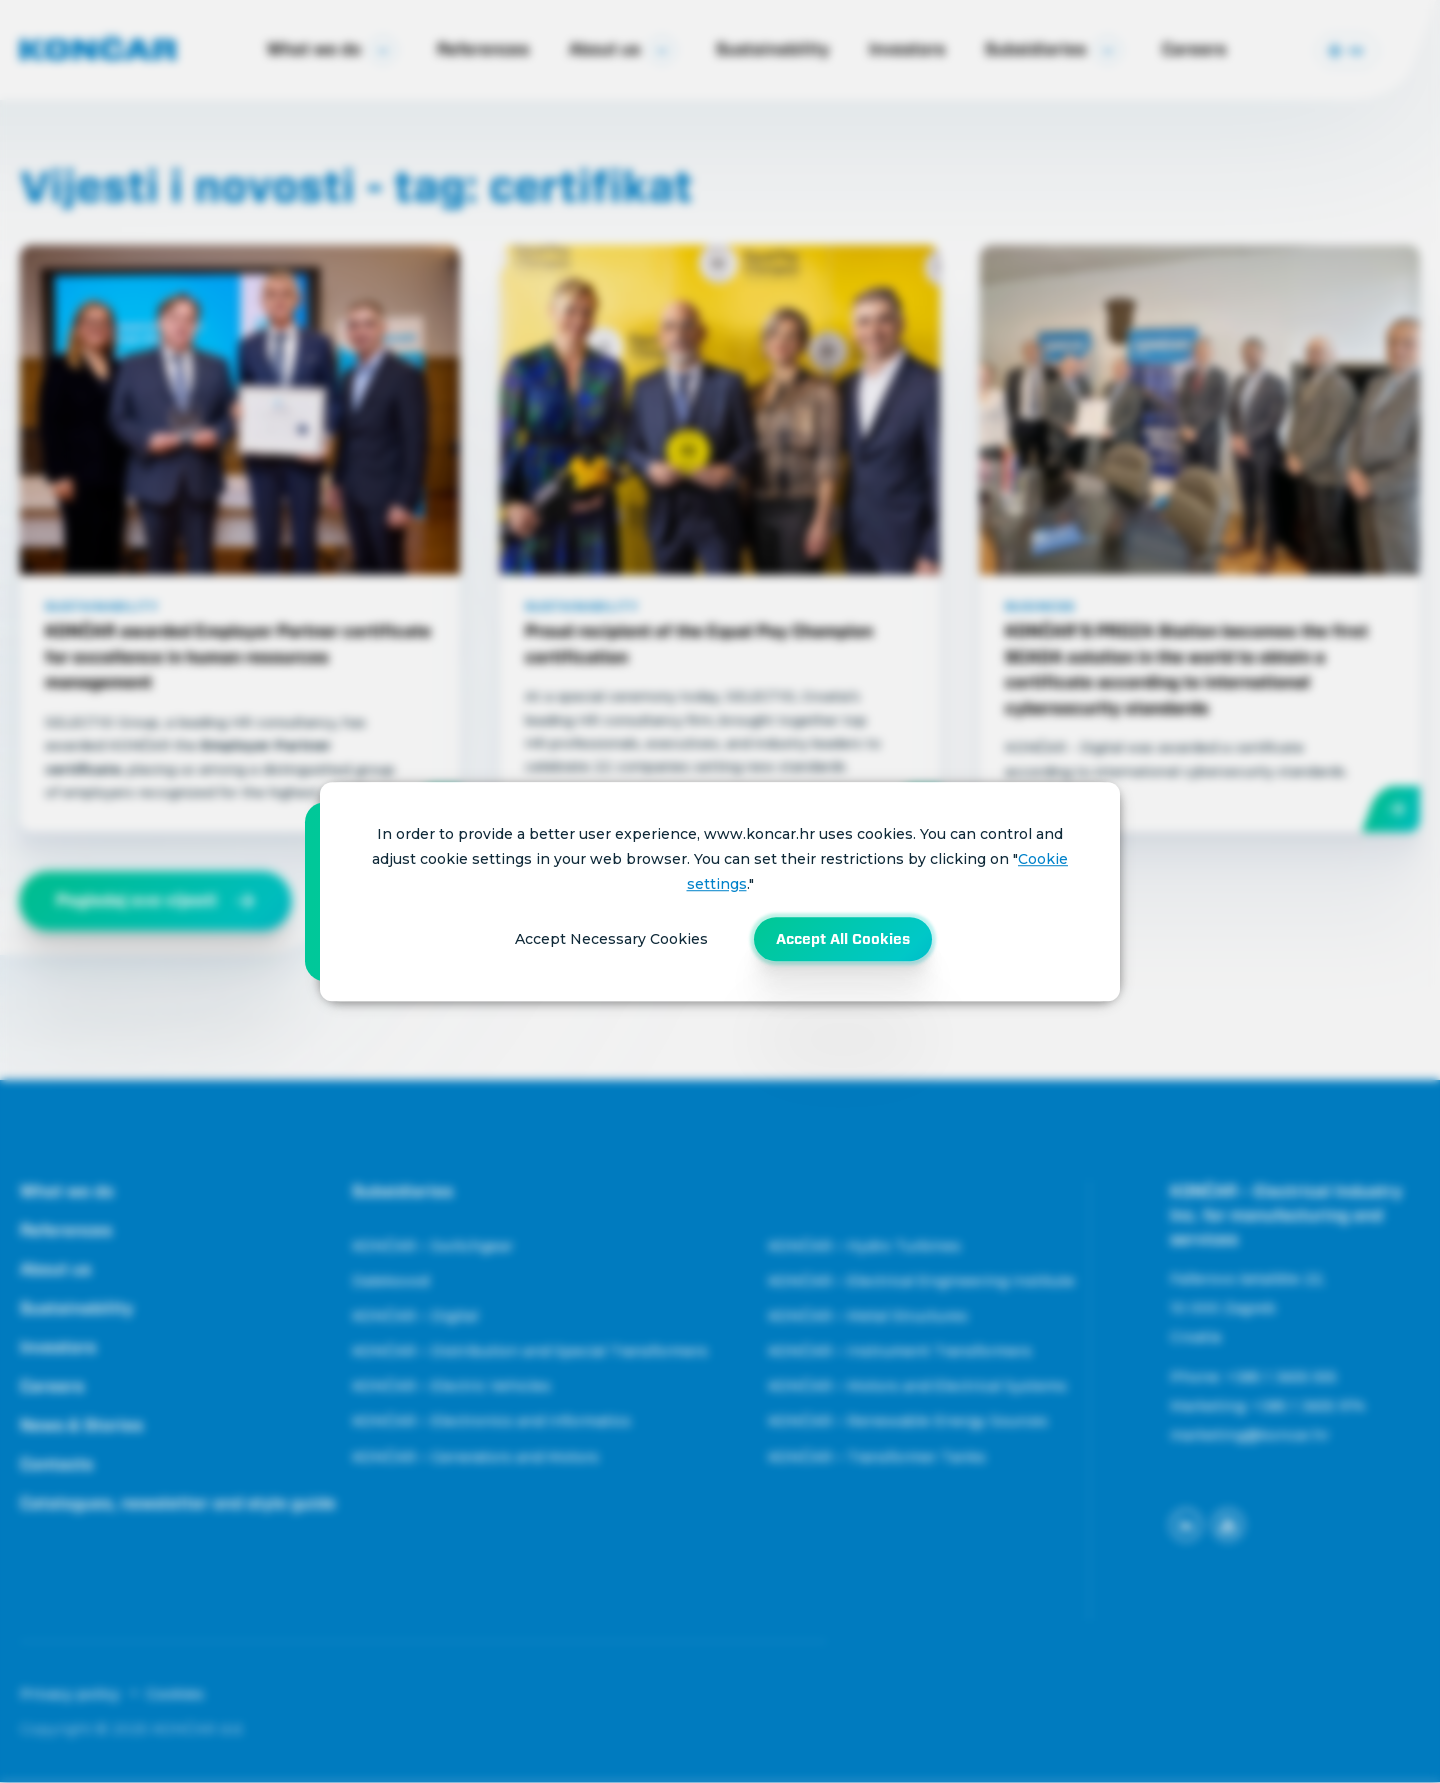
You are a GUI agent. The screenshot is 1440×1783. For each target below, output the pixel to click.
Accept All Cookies (843, 939)
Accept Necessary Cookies (611, 939)
